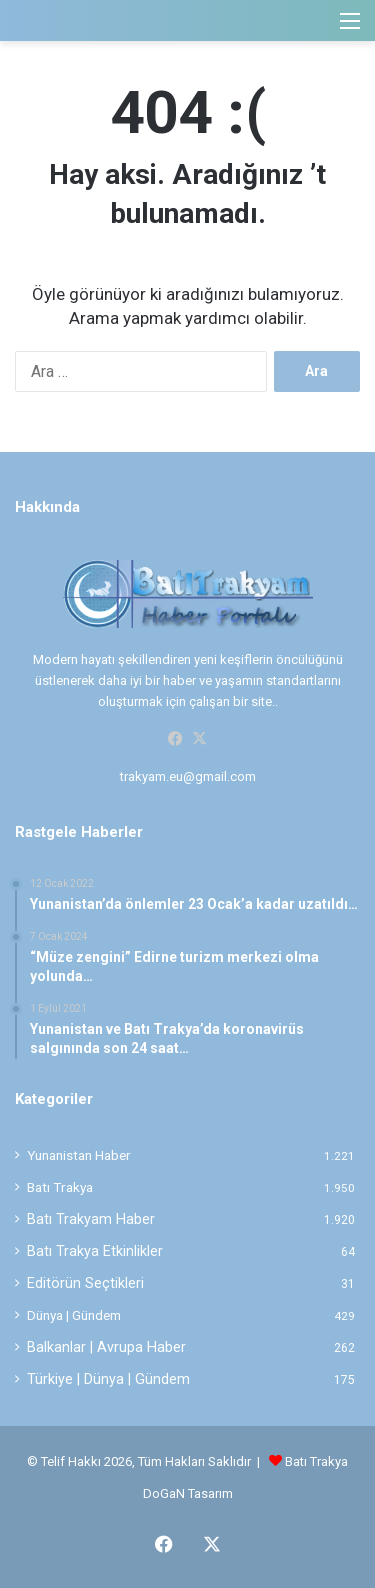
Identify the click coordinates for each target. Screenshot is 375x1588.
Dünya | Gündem (74, 1315)
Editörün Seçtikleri (85, 1283)
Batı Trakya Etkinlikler (95, 1251)
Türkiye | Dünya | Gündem (108, 1379)
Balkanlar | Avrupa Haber (106, 1347)
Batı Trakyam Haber (91, 1219)
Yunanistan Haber (79, 1155)
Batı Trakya (60, 1187)
